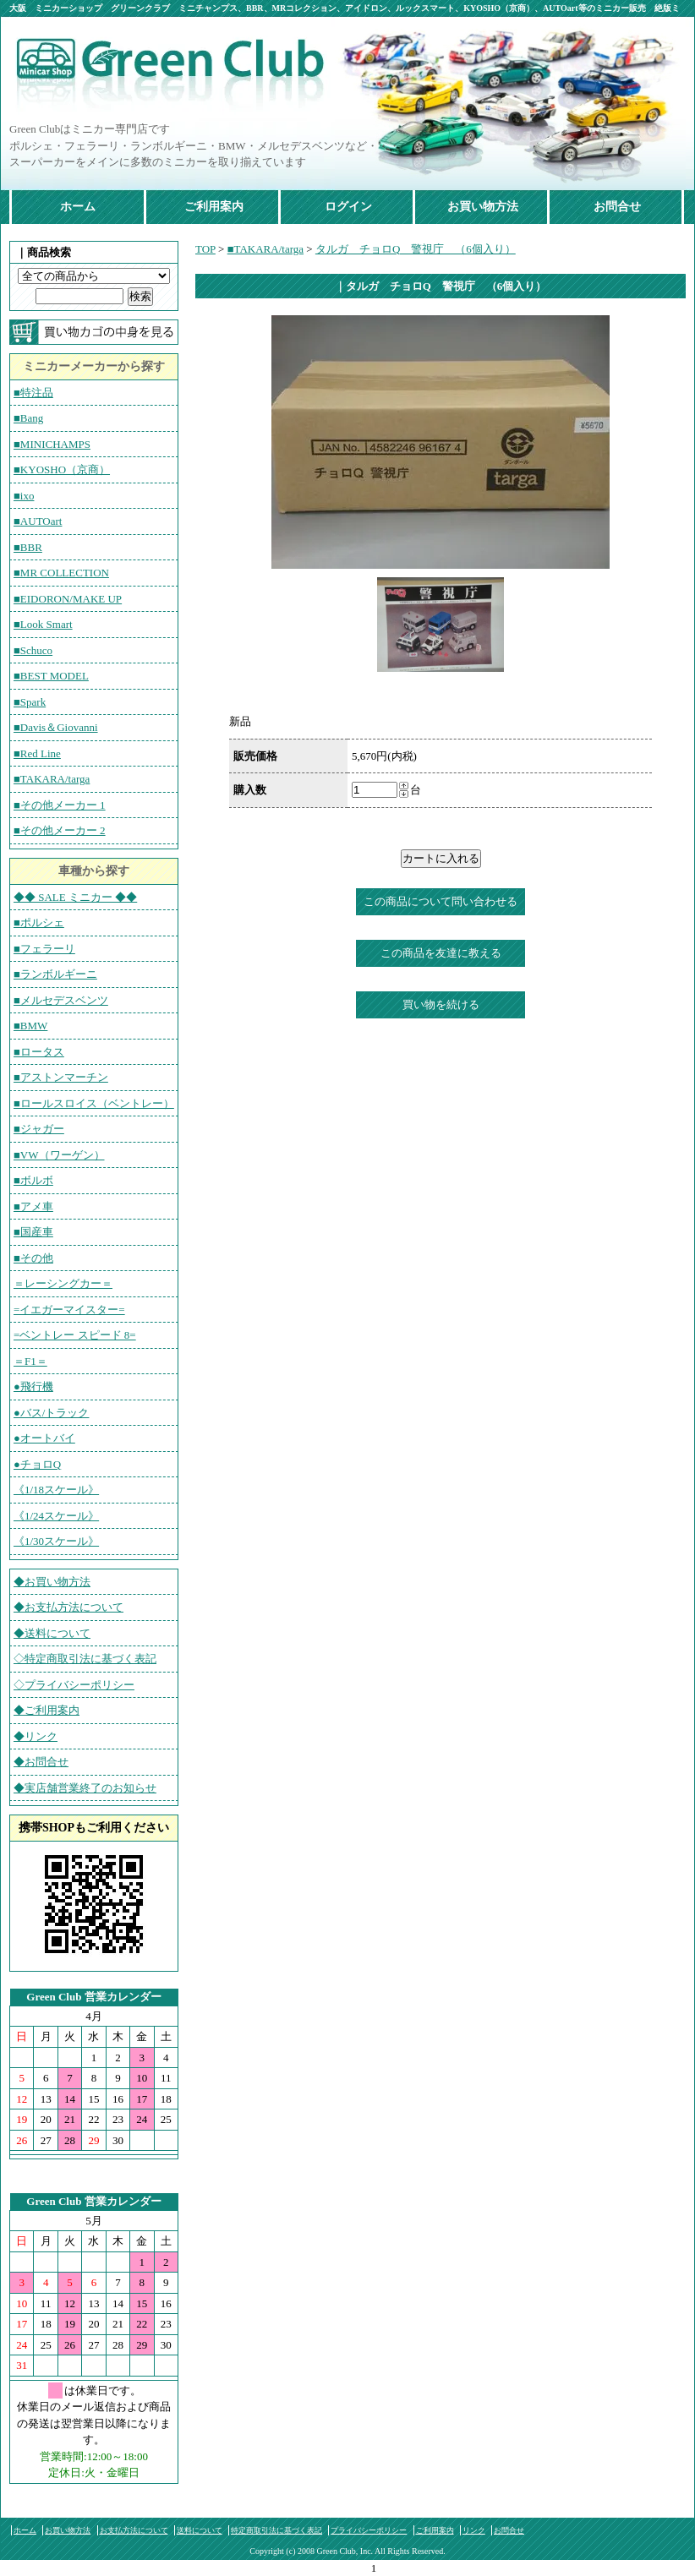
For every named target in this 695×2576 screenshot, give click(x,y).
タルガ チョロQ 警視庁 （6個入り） (415, 249)
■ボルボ (33, 1180)
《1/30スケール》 (56, 1541)
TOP (205, 249)
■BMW (30, 1025)
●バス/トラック (51, 1412)
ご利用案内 (214, 206)
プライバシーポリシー (369, 2530)
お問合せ (617, 206)
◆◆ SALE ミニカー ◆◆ (75, 897)
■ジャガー (39, 1128)
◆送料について (52, 1633)
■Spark (30, 702)
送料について (199, 2530)
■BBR (28, 547)
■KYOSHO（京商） (62, 469)
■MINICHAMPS (52, 444)
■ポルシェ (39, 922)
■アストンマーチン (61, 1077)
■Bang (28, 418)
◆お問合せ (41, 1761)
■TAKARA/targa (52, 778)
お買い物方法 (482, 206)
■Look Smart (43, 624)
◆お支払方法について (68, 1607)
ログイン (348, 206)
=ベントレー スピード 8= (75, 1335)
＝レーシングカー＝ (63, 1283)
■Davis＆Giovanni (56, 727)
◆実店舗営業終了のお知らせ (85, 1788)
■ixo (24, 495)
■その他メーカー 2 (60, 830)
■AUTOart (38, 521)
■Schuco (33, 650)
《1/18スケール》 (56, 1489)
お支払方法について (134, 2530)
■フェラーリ (44, 948)
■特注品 (33, 392)
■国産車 (33, 1231)
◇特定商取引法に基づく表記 (85, 1658)
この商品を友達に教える (440, 953)
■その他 (33, 1258)
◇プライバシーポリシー (74, 1684)
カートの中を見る (93, 332)
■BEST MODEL (51, 675)
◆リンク (35, 1736)
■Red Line (37, 753)
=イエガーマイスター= (69, 1309)
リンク (473, 2530)
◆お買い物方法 (52, 1581)
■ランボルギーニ (55, 974)
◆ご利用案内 (46, 1710)
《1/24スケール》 (56, 1515)
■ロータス (39, 1051)
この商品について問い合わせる (440, 901)
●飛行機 (33, 1386)
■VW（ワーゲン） (59, 1155)
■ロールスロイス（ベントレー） (94, 1103)
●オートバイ (44, 1438)
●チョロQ (37, 1464)
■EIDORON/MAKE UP (68, 598)
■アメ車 (33, 1206)
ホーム (78, 206)
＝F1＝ (30, 1361)
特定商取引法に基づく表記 (276, 2530)
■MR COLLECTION (61, 572)
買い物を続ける (440, 1004)
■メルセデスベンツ (61, 1000)
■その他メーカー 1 (60, 805)
